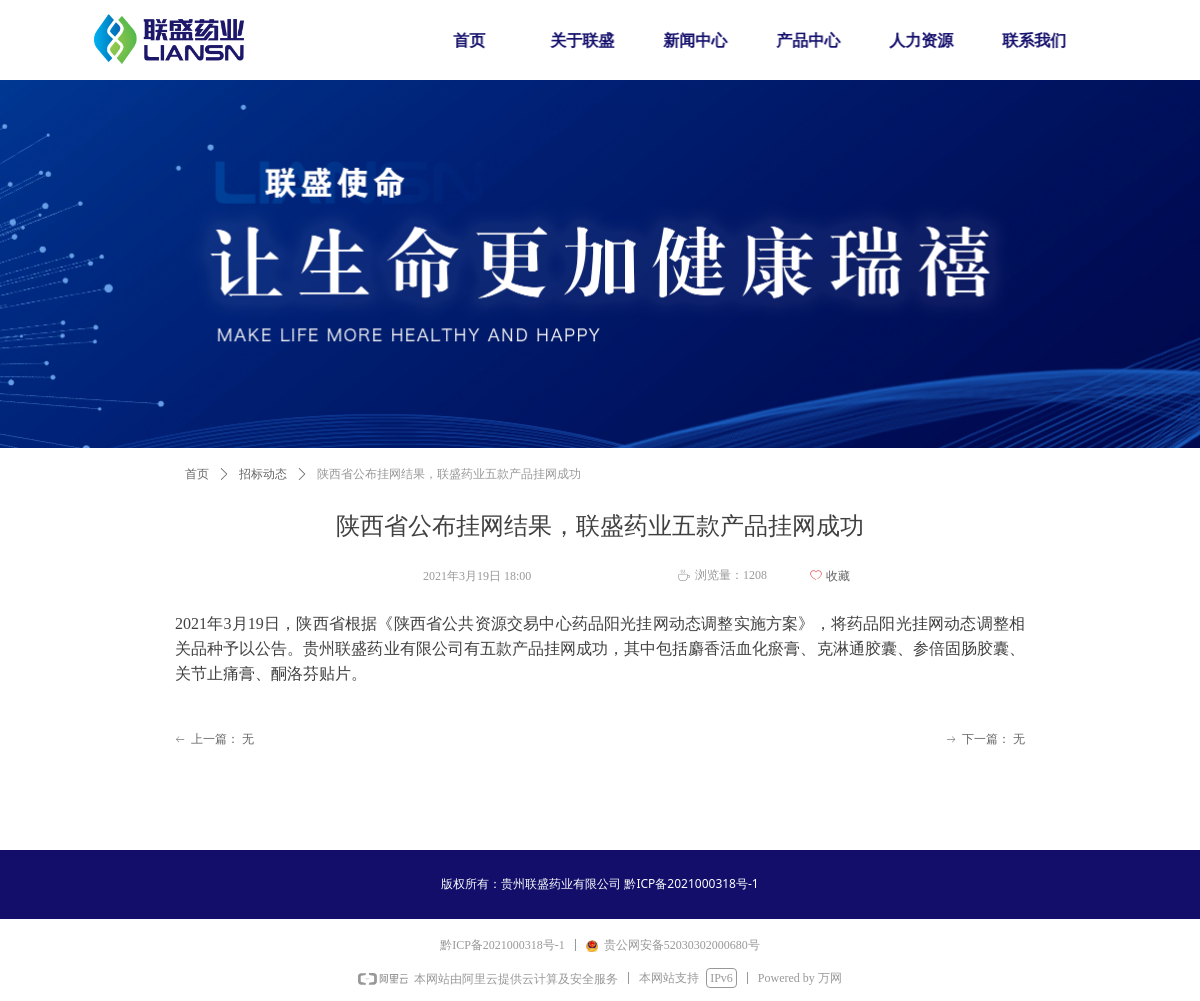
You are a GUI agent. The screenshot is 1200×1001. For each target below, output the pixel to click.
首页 (197, 474)
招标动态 (263, 474)
